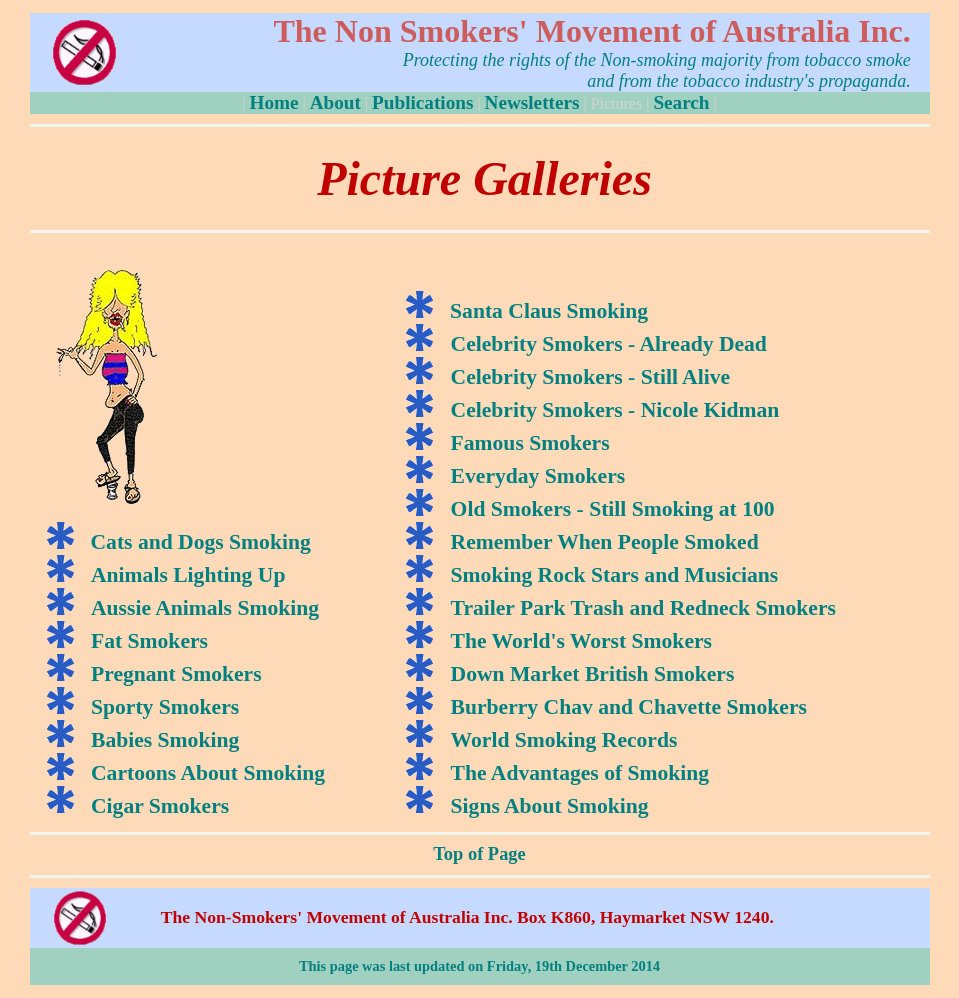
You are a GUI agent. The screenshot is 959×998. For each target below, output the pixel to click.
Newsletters (532, 102)
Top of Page (479, 854)
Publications (422, 102)
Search (681, 102)
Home (273, 102)
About (335, 102)
